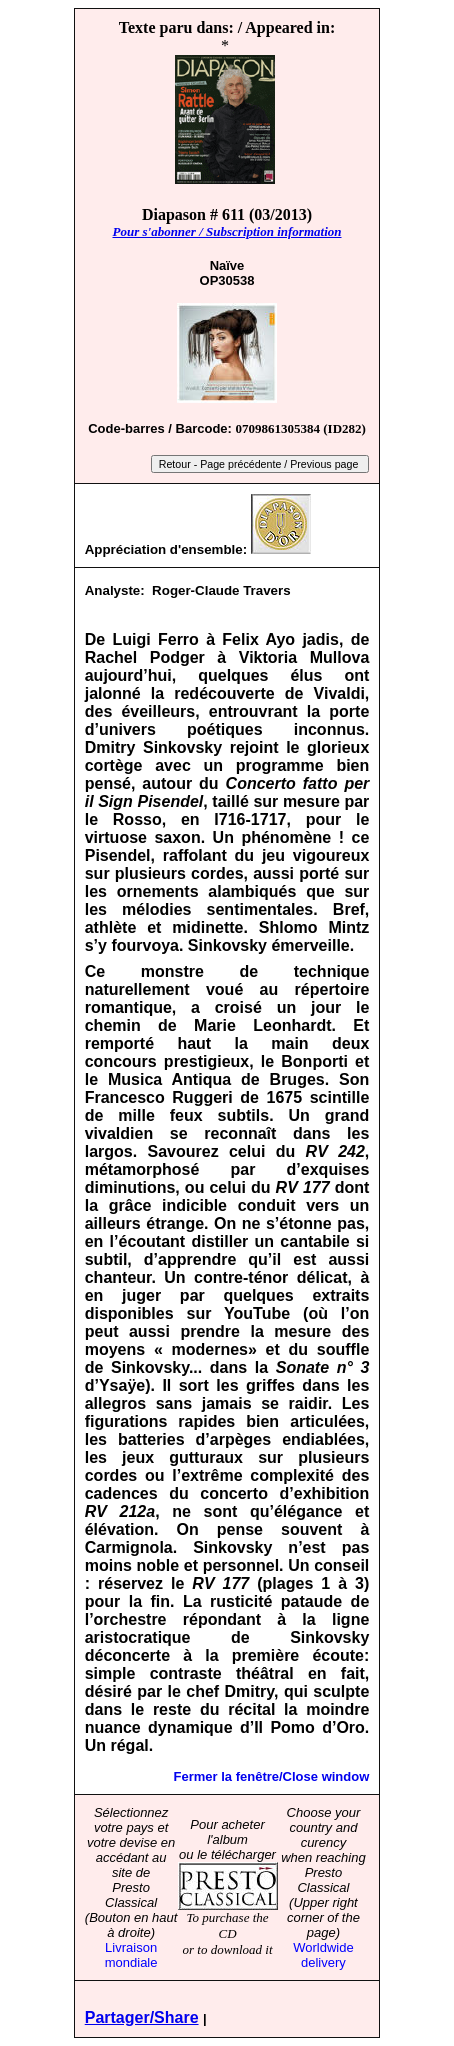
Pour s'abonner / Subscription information (226, 231)
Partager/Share (142, 2017)
